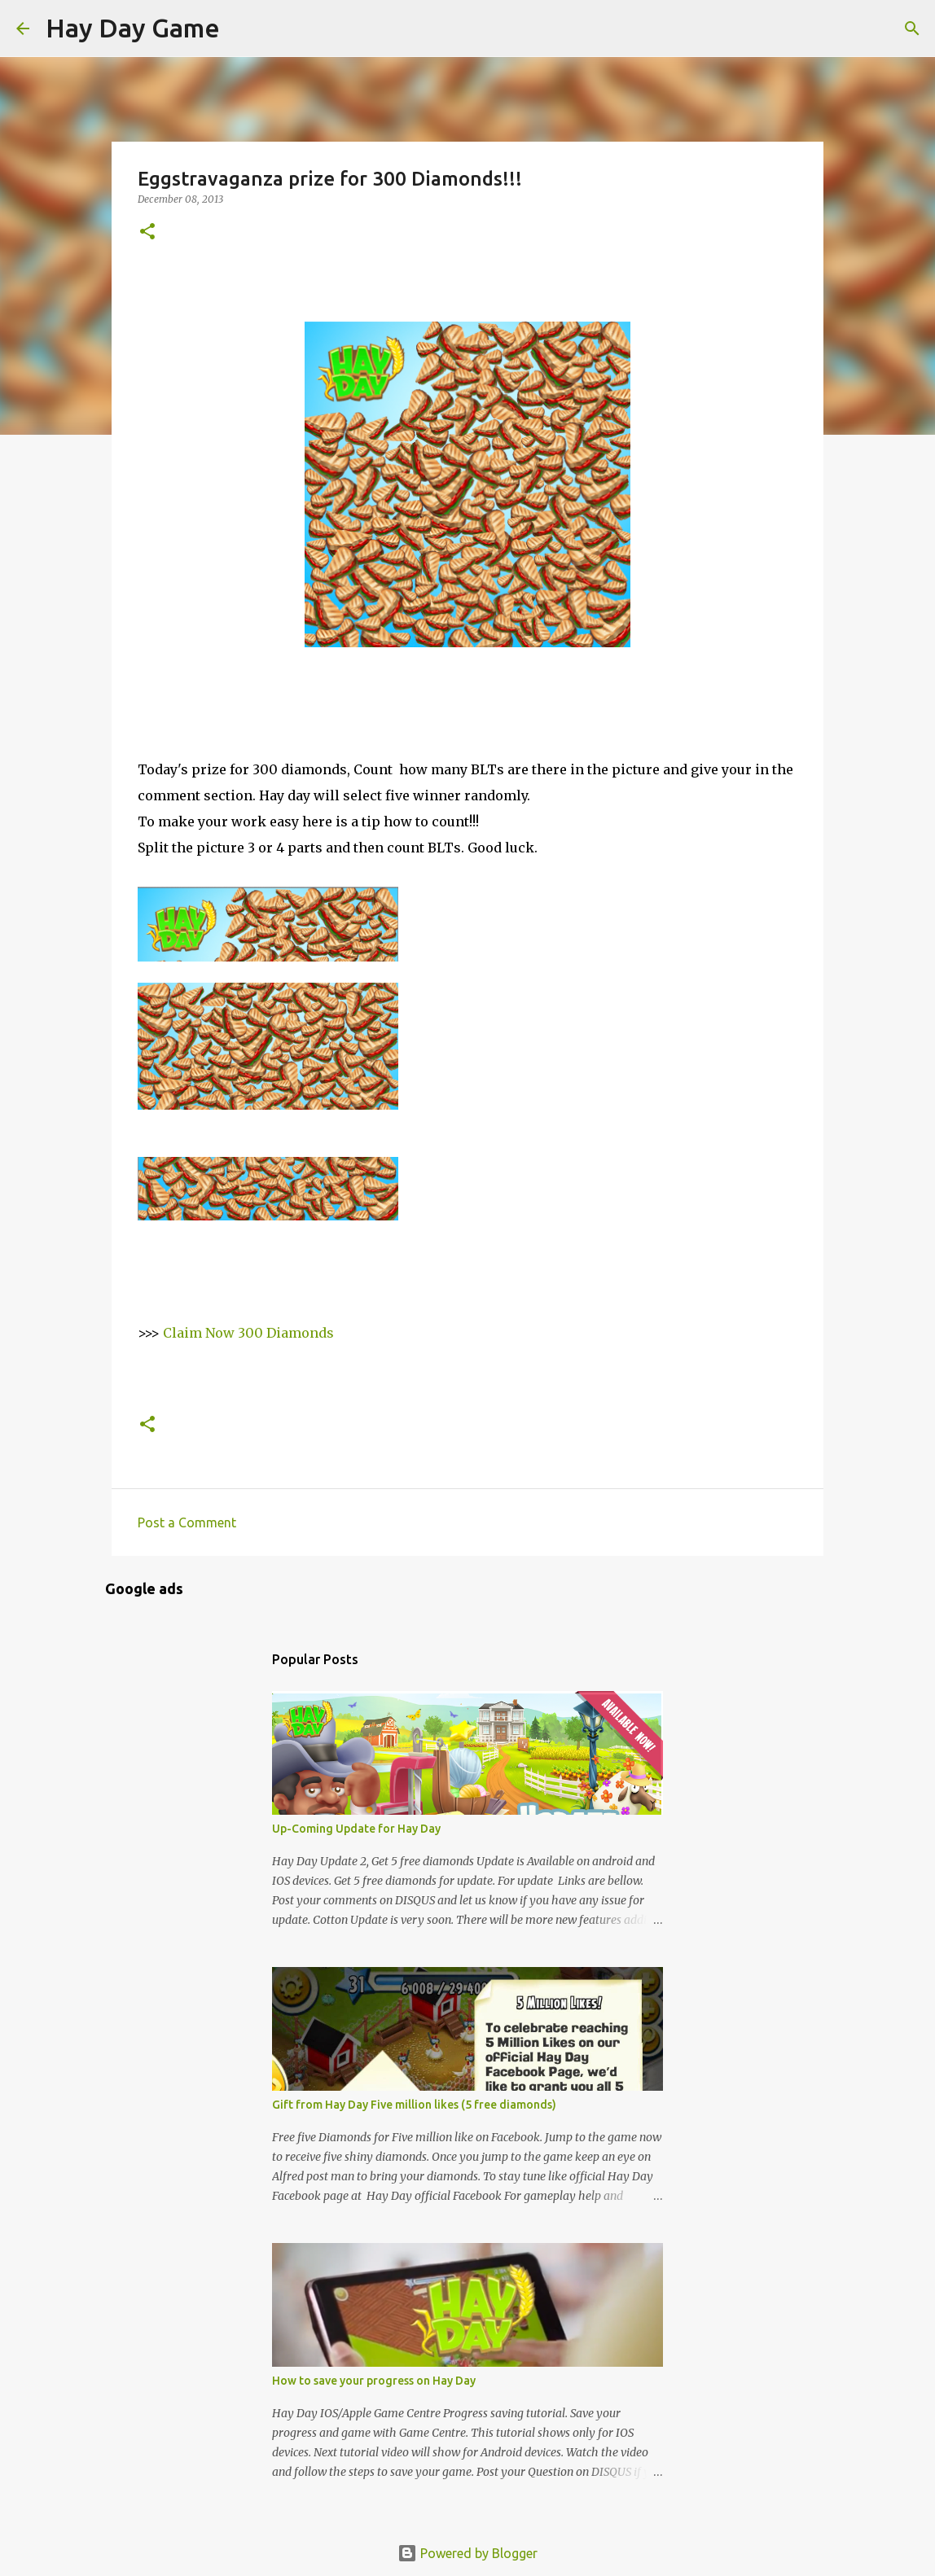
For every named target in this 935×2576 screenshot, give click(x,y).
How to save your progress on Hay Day (374, 2380)
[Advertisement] (268, 728)
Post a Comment (187, 1522)
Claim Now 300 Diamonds (248, 1333)
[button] (147, 232)
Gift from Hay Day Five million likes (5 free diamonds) (414, 2104)
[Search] (242, 28)
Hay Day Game (133, 27)
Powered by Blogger (467, 2553)
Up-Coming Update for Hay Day (356, 1828)
